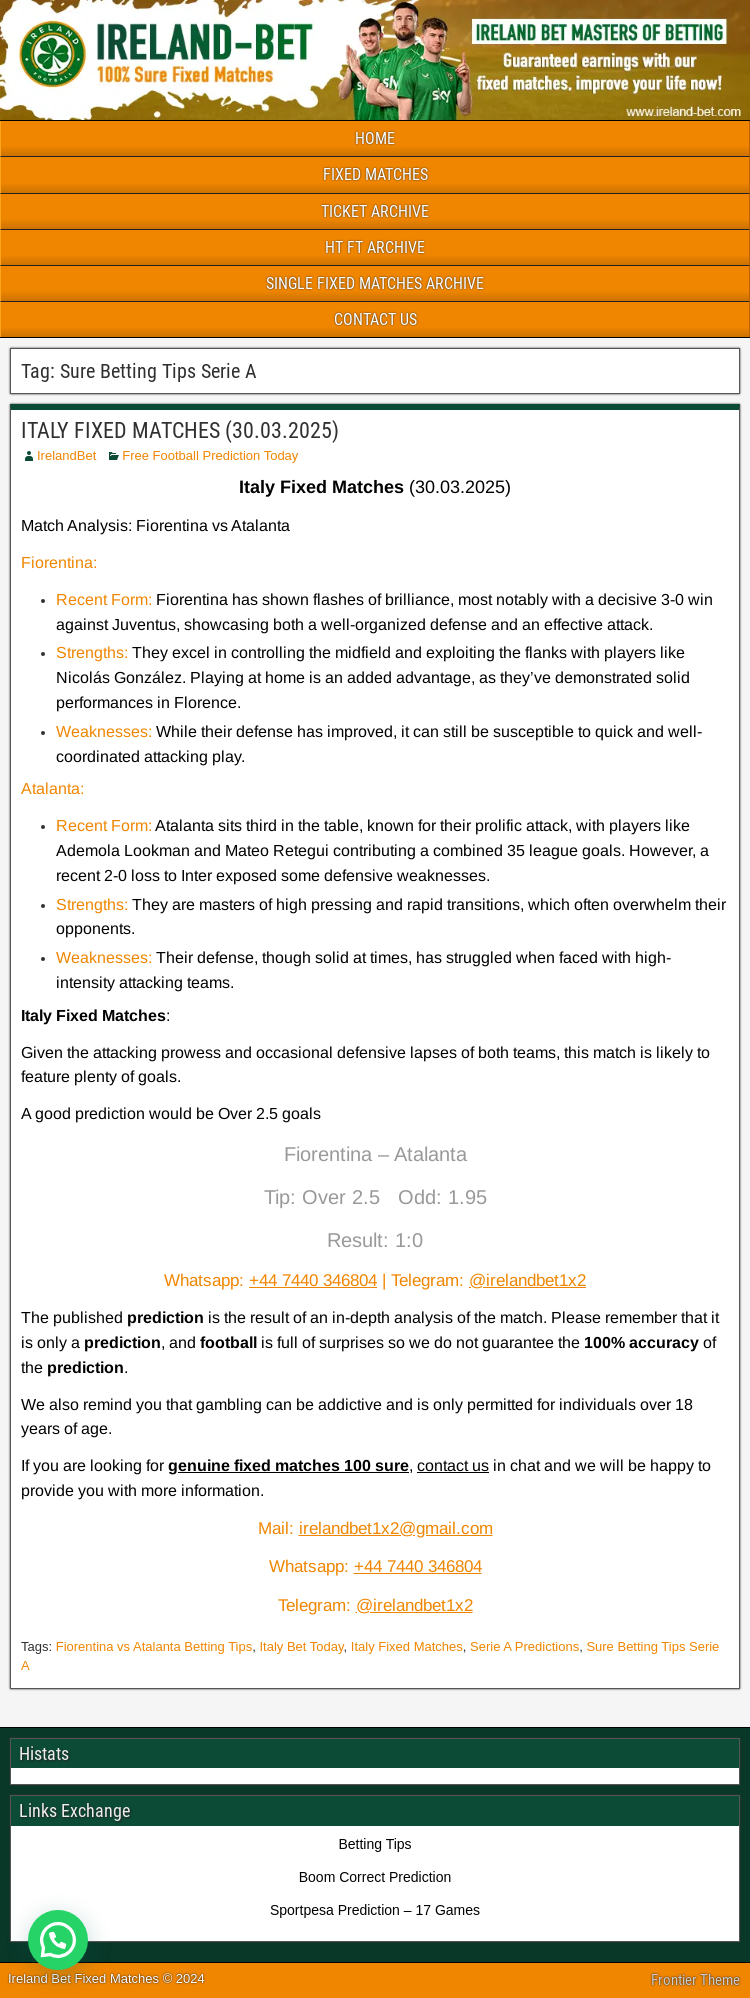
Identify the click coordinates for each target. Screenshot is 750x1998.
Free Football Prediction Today (210, 455)
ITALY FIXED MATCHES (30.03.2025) (180, 430)
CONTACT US (375, 319)
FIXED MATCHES (375, 174)
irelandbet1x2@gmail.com (396, 1528)
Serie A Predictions (524, 1646)
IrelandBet (66, 455)
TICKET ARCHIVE (375, 211)
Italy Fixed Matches (407, 1646)
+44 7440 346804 (313, 1280)
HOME (375, 138)
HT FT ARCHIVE (375, 247)
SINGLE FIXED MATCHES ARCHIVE (375, 283)
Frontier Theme (695, 1980)
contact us (453, 1465)
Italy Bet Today (301, 1646)
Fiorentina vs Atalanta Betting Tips (154, 1646)
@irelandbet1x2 (527, 1280)
